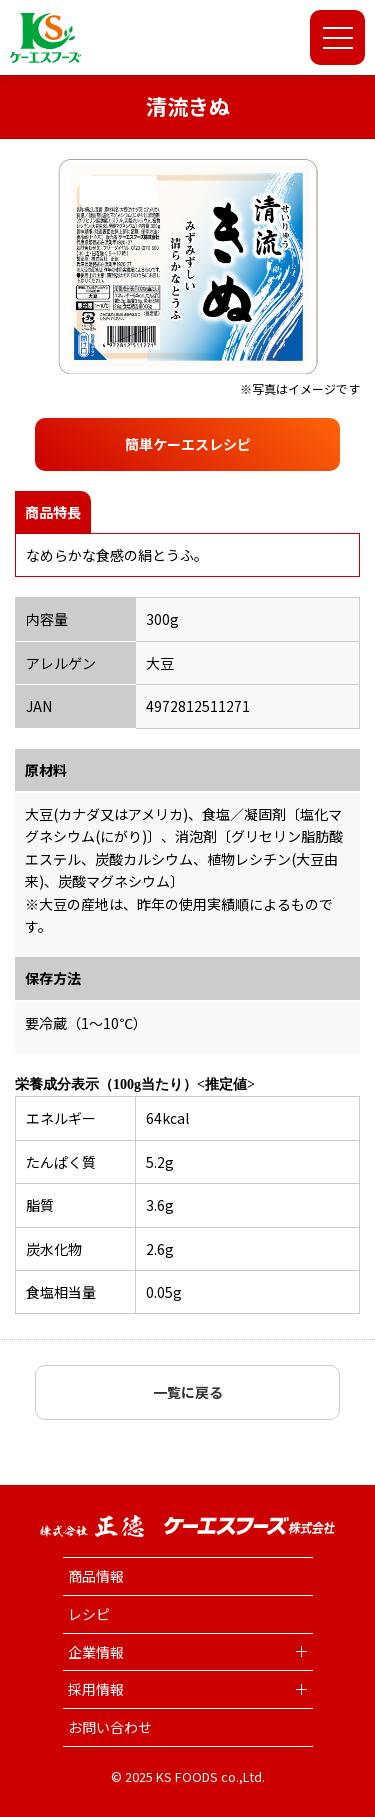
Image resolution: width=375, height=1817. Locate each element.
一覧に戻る (188, 1392)
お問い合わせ (110, 1727)
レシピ (89, 1614)
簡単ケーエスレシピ (188, 444)
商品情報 (96, 1576)
